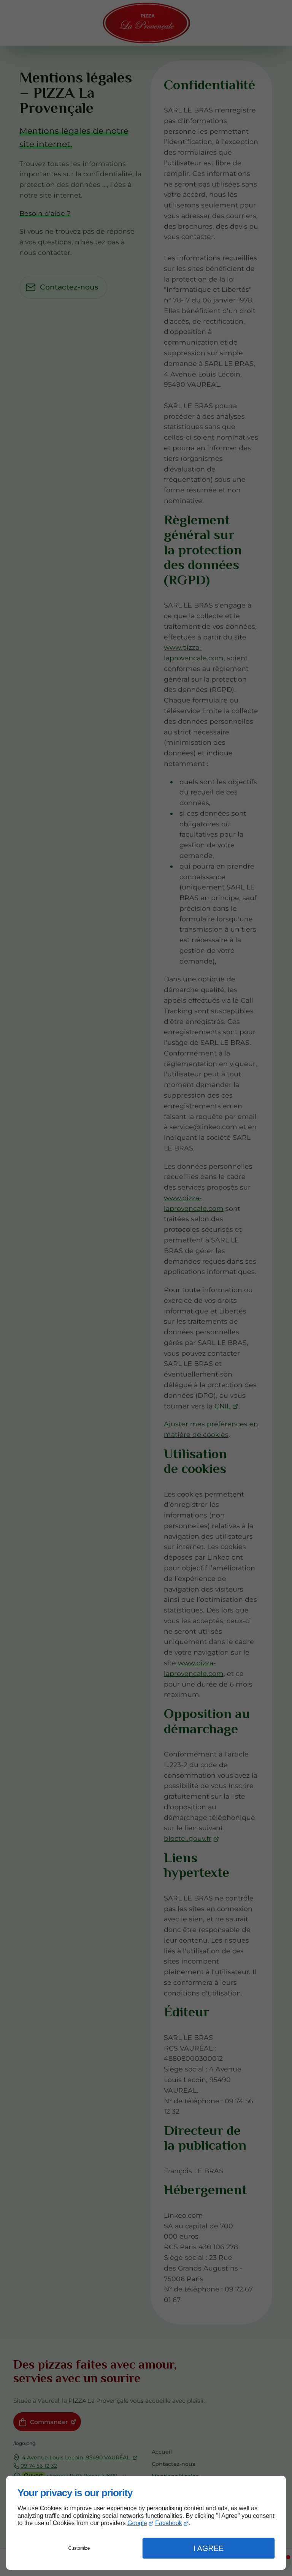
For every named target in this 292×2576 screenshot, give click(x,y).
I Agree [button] (208, 2548)
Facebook (168, 2523)
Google (137, 2523)
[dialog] (146, 2523)
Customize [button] (79, 2548)
